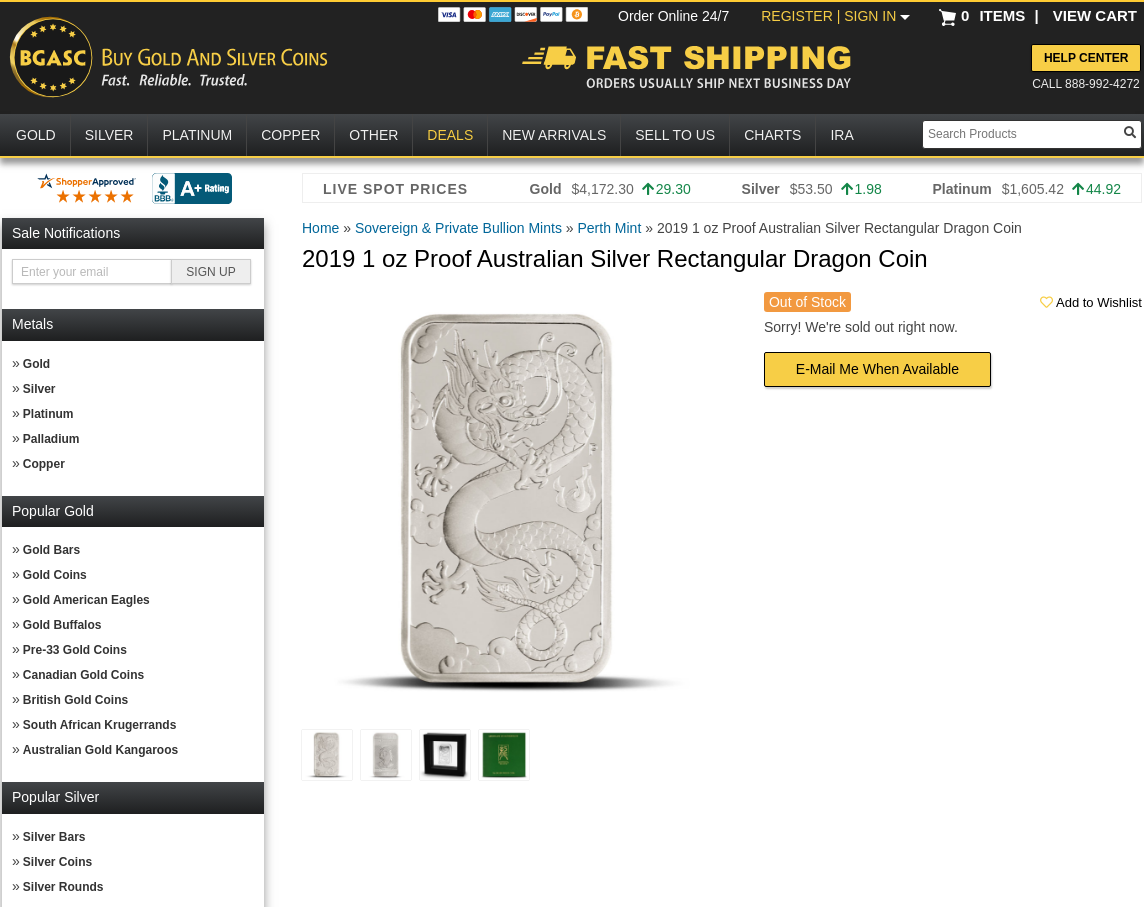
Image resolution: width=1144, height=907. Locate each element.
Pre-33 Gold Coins (75, 650)
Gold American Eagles (86, 600)
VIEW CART (1095, 15)
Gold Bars (51, 550)
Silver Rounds (63, 887)
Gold (36, 364)
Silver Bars (54, 837)
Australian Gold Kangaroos (100, 750)
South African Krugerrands (100, 725)
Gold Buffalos (62, 625)
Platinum (48, 414)
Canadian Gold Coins (83, 675)
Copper (44, 464)
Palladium (51, 439)
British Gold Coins (75, 700)
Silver (39, 389)
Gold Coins (55, 575)
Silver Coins (57, 862)
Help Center (1086, 58)
